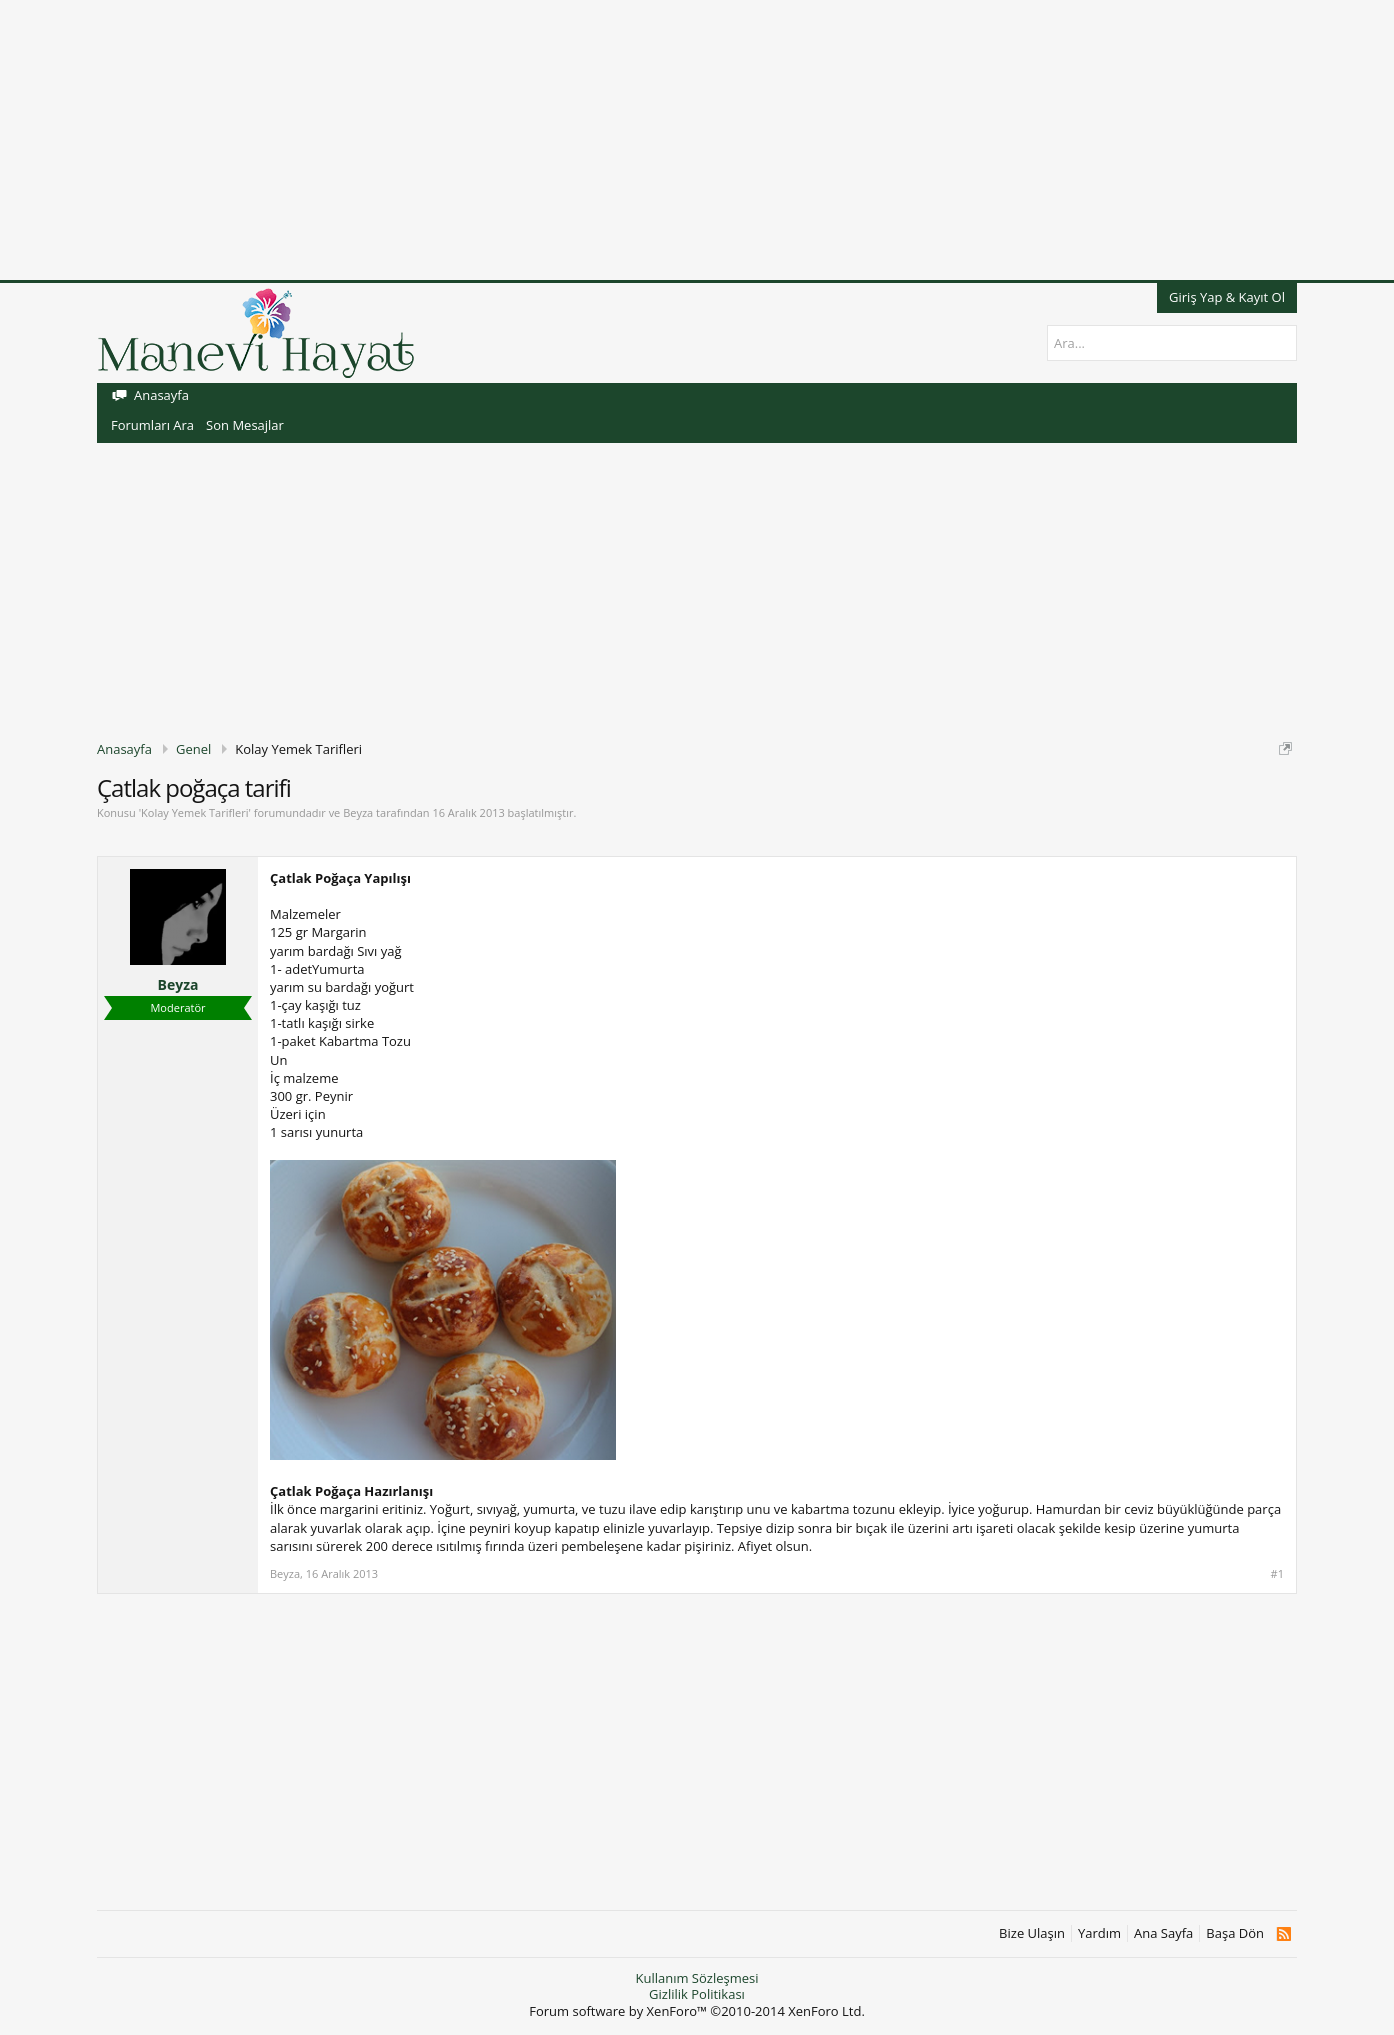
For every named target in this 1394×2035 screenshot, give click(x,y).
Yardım (1099, 1933)
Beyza (358, 812)
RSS (1283, 1934)
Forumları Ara (152, 425)
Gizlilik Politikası (697, 1994)
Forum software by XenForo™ (697, 2011)
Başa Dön (1235, 1933)
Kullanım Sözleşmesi (696, 1978)
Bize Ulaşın (1032, 1933)
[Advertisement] (600, 140)
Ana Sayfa (1163, 1933)
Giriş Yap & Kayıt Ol (1227, 297)
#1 (1277, 1574)
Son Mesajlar (245, 425)
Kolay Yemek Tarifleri (194, 812)
